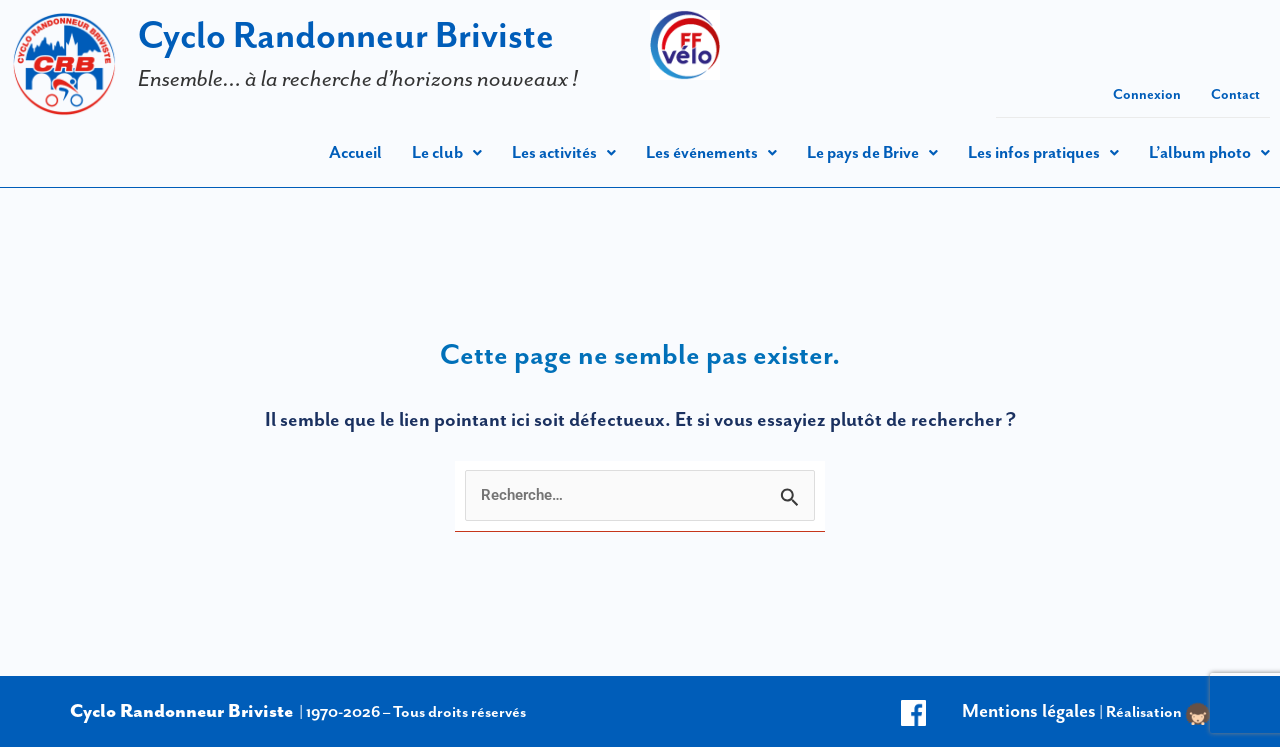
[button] (447, 152)
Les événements (711, 152)
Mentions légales (1029, 710)
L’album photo (1209, 152)
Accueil (355, 152)
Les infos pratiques (1043, 152)
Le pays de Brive (872, 152)
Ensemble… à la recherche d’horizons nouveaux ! (358, 78)
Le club (447, 152)
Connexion (1147, 94)
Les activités (564, 152)
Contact (1235, 94)
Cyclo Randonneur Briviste (346, 34)
